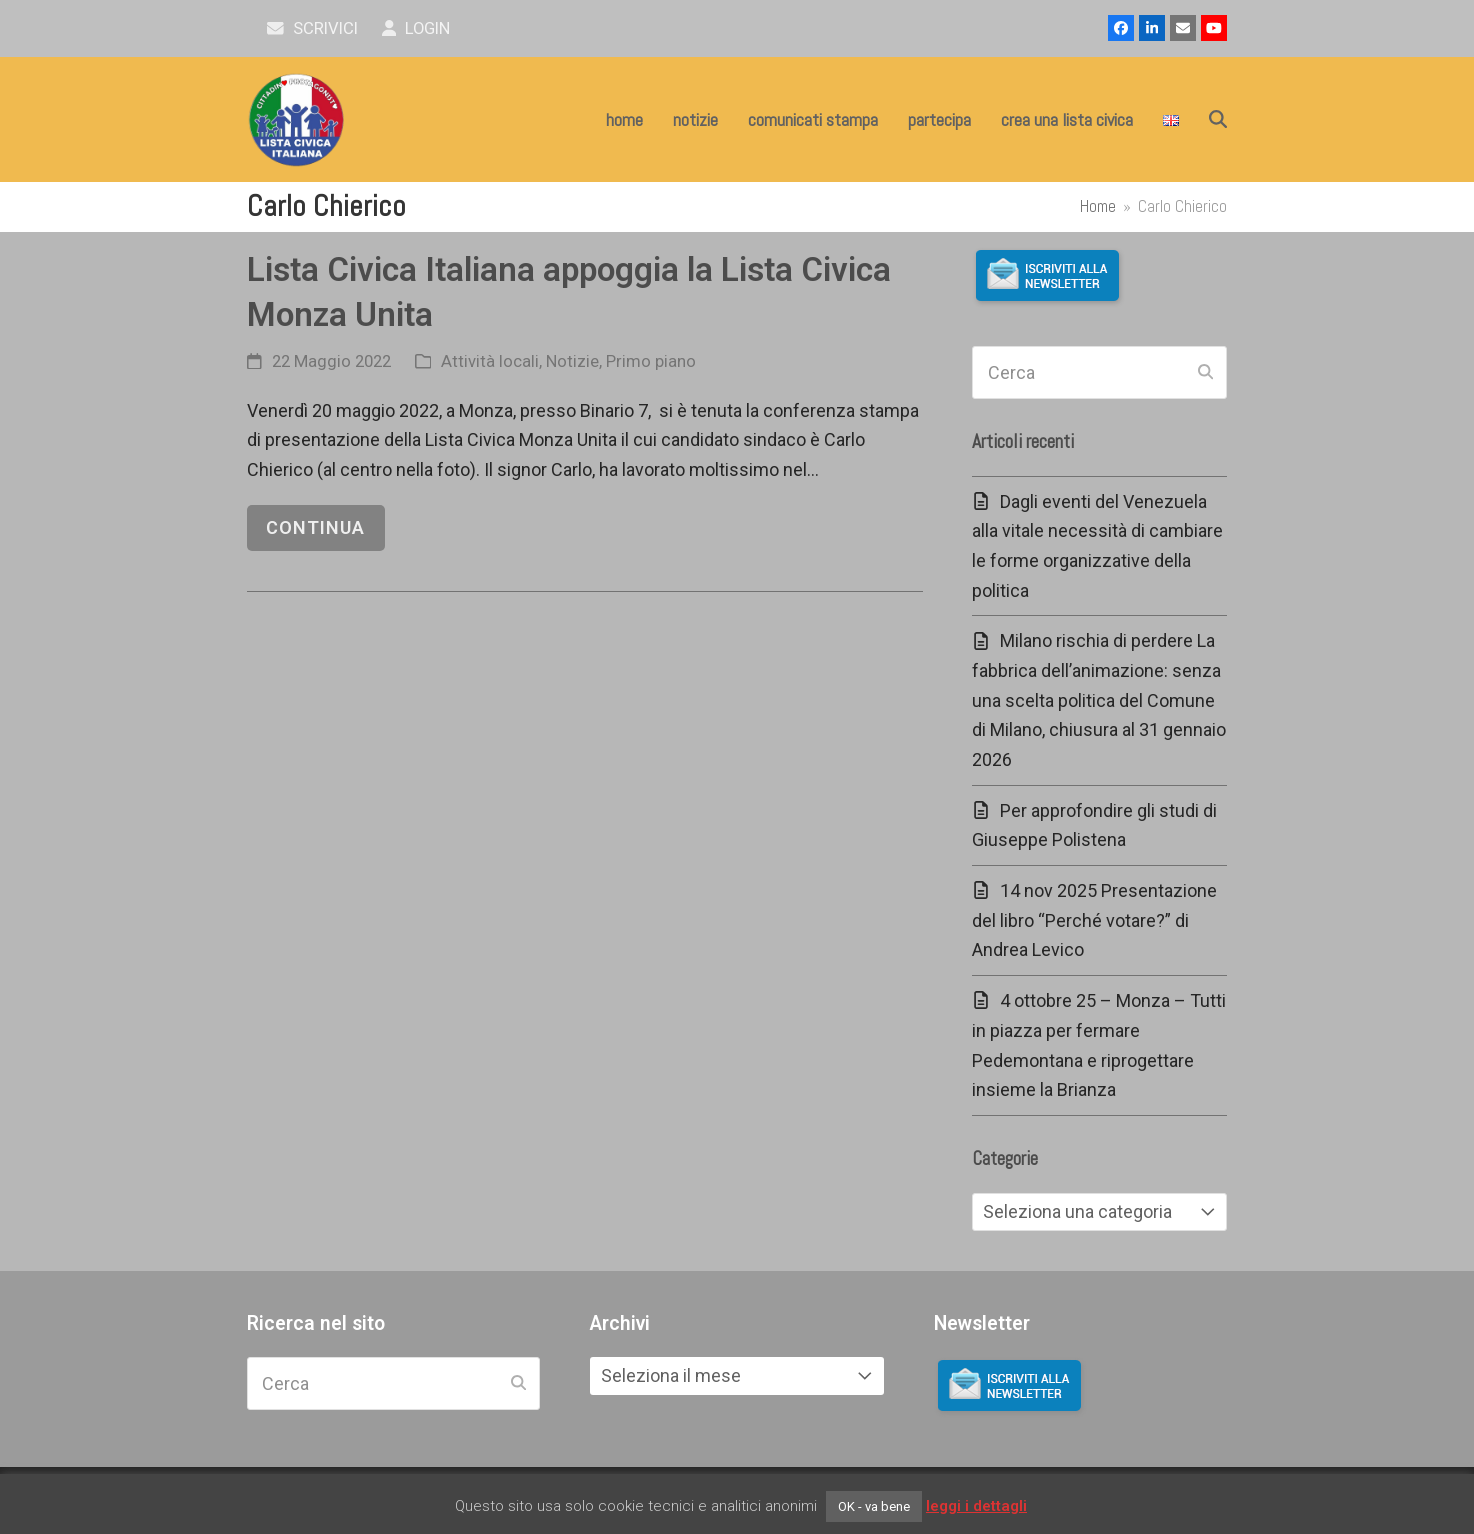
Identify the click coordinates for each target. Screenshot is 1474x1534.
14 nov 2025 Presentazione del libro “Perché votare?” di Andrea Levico (1094, 920)
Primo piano (651, 361)
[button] (1218, 120)
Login (416, 28)
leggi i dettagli (976, 1506)
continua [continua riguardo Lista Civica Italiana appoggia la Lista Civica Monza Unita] (315, 527)
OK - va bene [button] (874, 1506)
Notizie (572, 361)
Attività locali (490, 361)
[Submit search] (1205, 373)
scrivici (312, 28)
